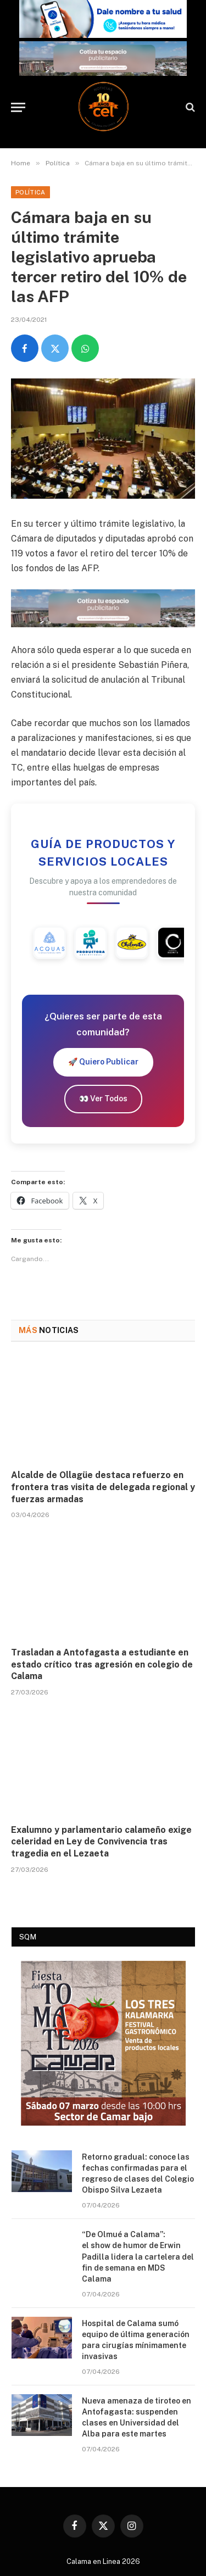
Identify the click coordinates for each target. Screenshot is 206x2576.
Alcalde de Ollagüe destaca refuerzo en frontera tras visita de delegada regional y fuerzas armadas (103, 1487)
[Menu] (18, 107)
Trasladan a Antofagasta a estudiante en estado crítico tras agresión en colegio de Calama (102, 1664)
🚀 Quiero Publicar (103, 1061)
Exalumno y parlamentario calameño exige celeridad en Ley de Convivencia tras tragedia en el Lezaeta (101, 1842)
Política (30, 192)
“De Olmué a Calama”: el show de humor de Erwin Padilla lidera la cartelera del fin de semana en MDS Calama (138, 2256)
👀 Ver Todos (103, 1098)
